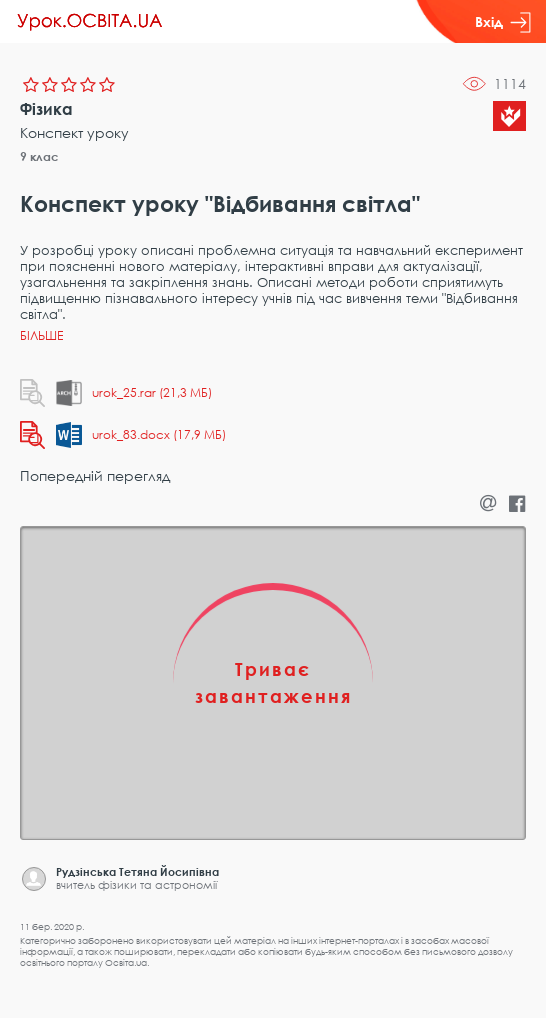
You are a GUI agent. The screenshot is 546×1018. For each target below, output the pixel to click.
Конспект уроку (74, 132)
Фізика (46, 109)
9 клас (39, 156)
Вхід (503, 22)
